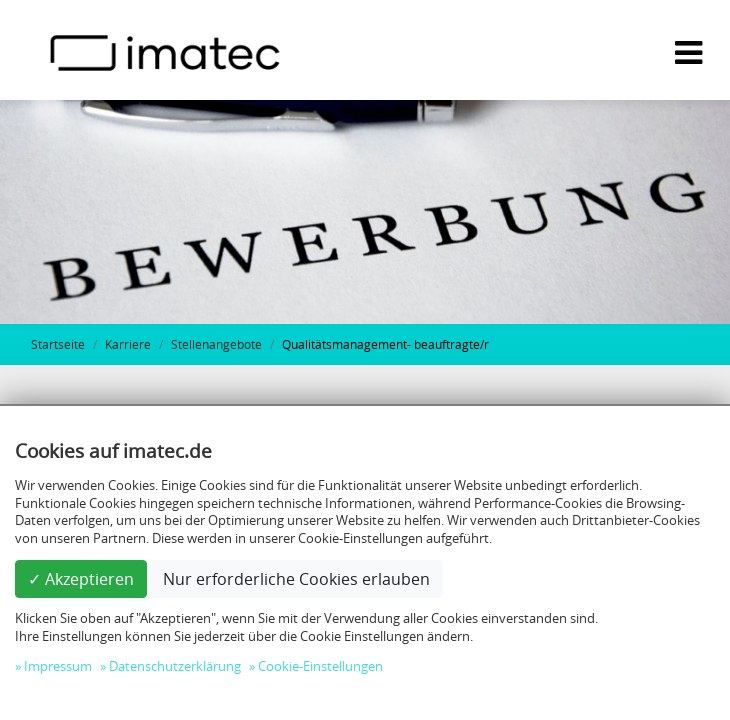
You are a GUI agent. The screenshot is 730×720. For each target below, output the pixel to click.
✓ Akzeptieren (81, 579)
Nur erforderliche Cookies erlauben (296, 579)
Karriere (128, 344)
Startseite (58, 344)
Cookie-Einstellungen (320, 666)
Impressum (58, 666)
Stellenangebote (216, 344)
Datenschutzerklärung (175, 666)
